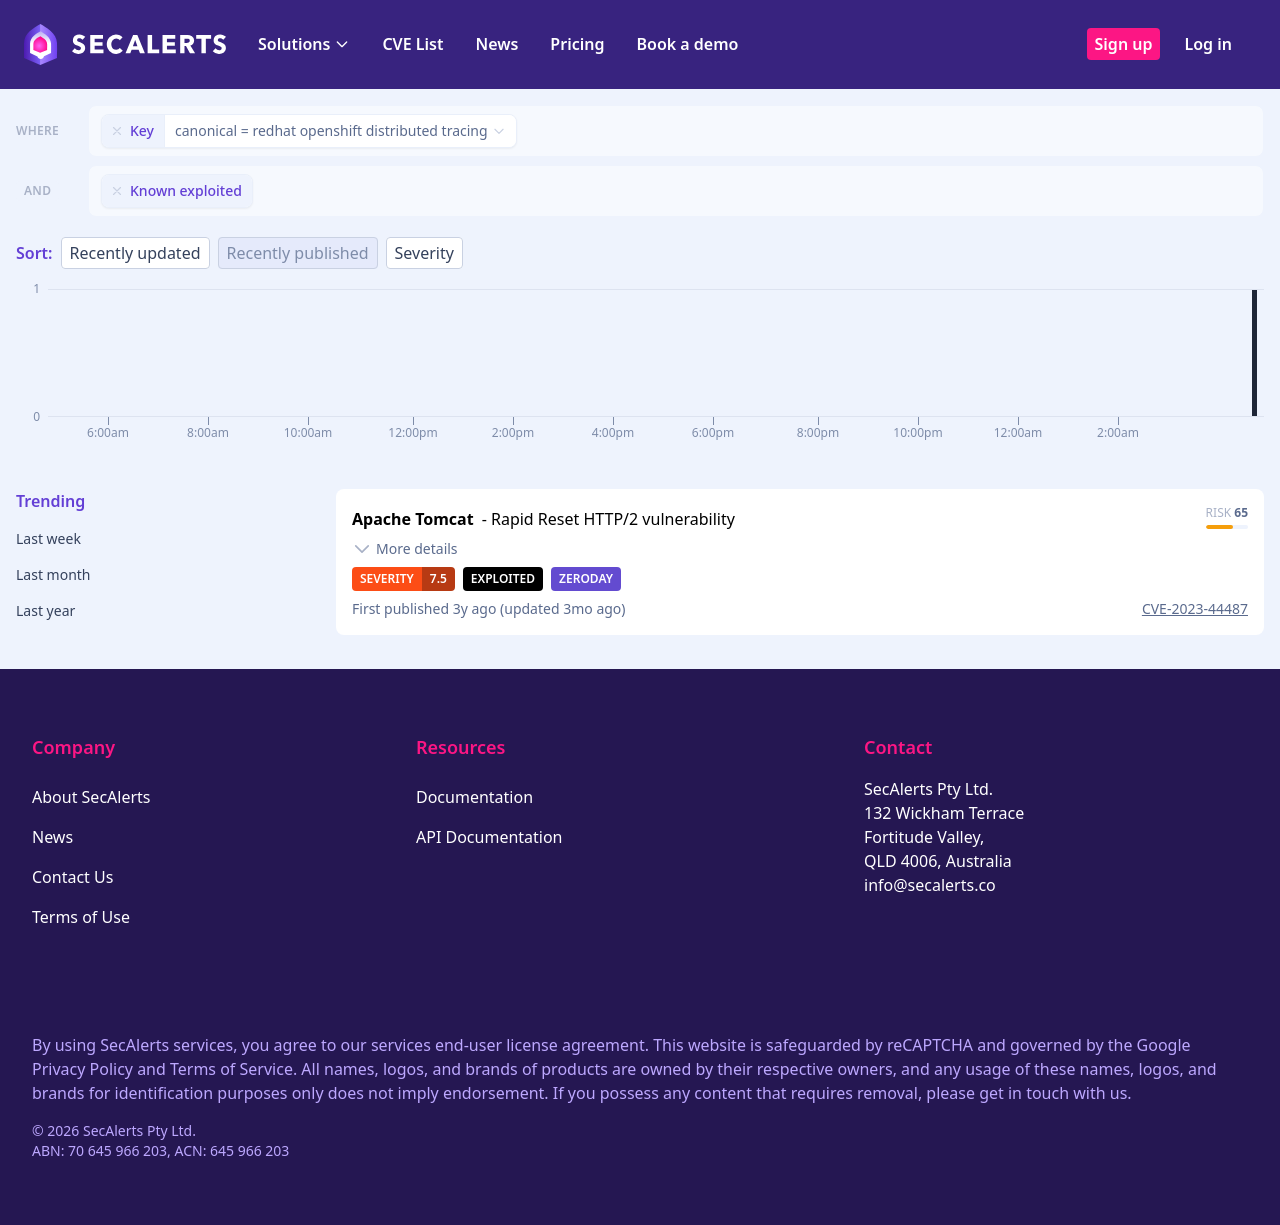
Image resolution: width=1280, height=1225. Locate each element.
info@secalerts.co (930, 885)
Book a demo (687, 44)
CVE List (412, 44)
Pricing (577, 44)
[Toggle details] (405, 549)
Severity (424, 253)
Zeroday (586, 578)
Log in (1208, 44)
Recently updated (135, 253)
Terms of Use (81, 917)
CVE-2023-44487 (1195, 608)
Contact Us (72, 877)
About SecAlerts (91, 797)
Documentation (474, 797)
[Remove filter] (117, 131)
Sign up (1124, 44)
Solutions (304, 44)
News (496, 44)
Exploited (503, 578)
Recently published (298, 253)
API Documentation (489, 837)
